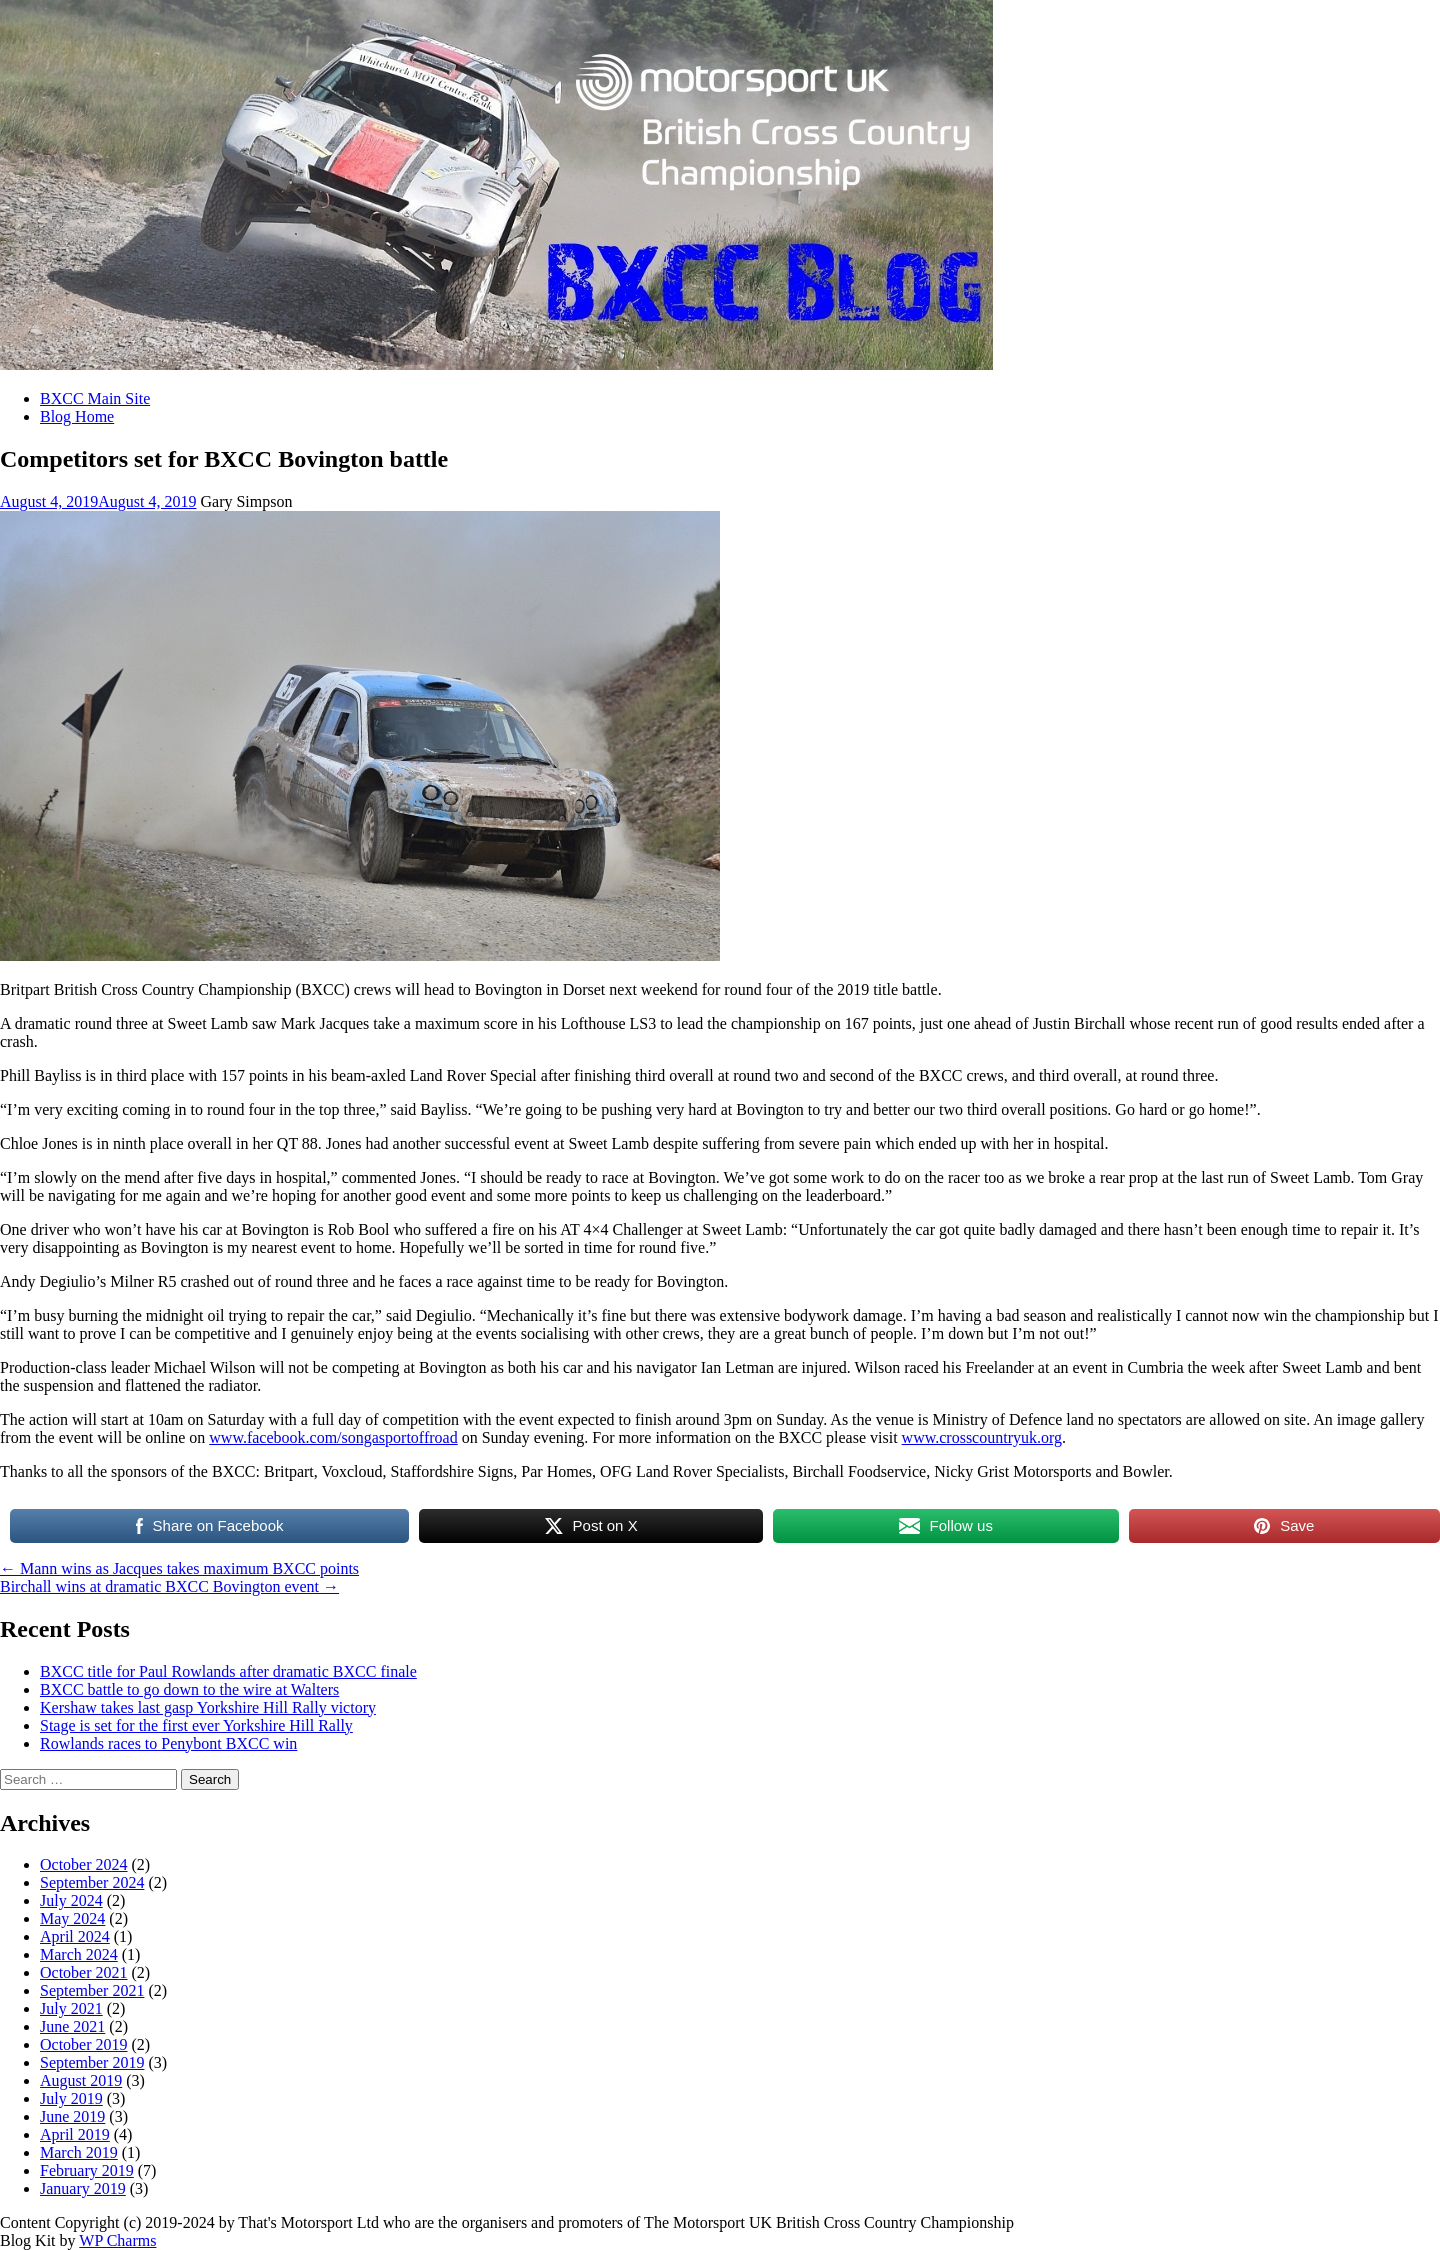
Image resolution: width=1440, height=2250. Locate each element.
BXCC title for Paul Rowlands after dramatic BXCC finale (228, 1671)
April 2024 (75, 1936)
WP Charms (117, 2240)
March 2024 (79, 1954)
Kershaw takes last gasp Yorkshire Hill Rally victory (208, 1707)
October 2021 (84, 1972)
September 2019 (92, 2062)
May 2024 (72, 1918)
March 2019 (79, 2152)
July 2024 (71, 1900)
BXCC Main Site (95, 398)
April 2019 (75, 2134)
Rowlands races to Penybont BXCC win (168, 1743)
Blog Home (77, 416)
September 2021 (92, 1990)
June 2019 (72, 2116)
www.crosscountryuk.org (982, 1437)
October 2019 (84, 2044)
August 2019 (81, 2080)
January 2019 (83, 2188)
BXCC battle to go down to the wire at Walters (189, 1689)
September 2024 (92, 1882)
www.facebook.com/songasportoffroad (333, 1437)
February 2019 (87, 2170)
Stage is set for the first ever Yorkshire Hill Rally (196, 1725)
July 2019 (71, 2098)
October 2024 (84, 1864)
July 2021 (71, 2008)
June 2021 (72, 2026)
